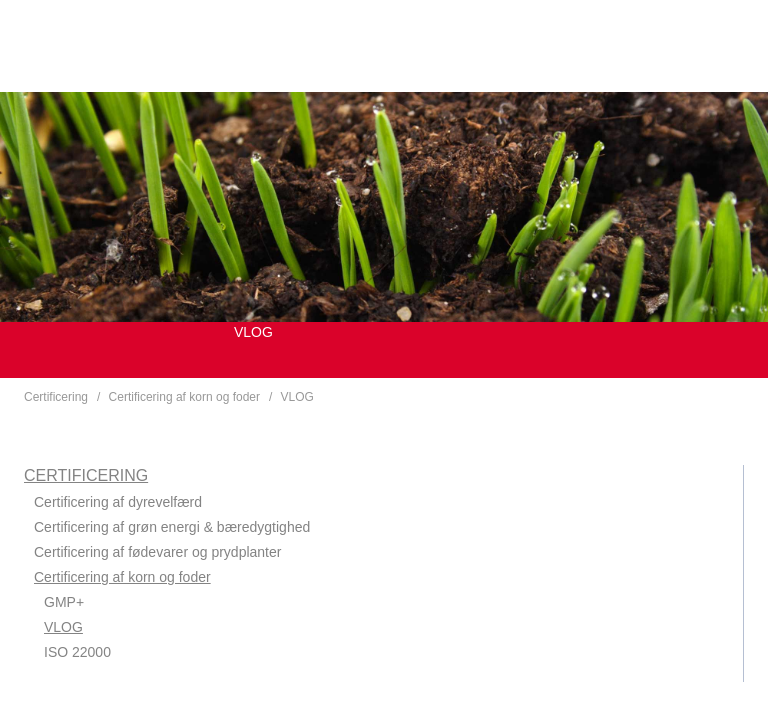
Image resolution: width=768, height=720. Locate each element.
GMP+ (64, 602)
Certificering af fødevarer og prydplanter (157, 552)
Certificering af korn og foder (184, 397)
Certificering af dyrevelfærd (118, 502)
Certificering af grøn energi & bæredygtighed (172, 527)
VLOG (297, 397)
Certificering (56, 397)
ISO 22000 (77, 652)
